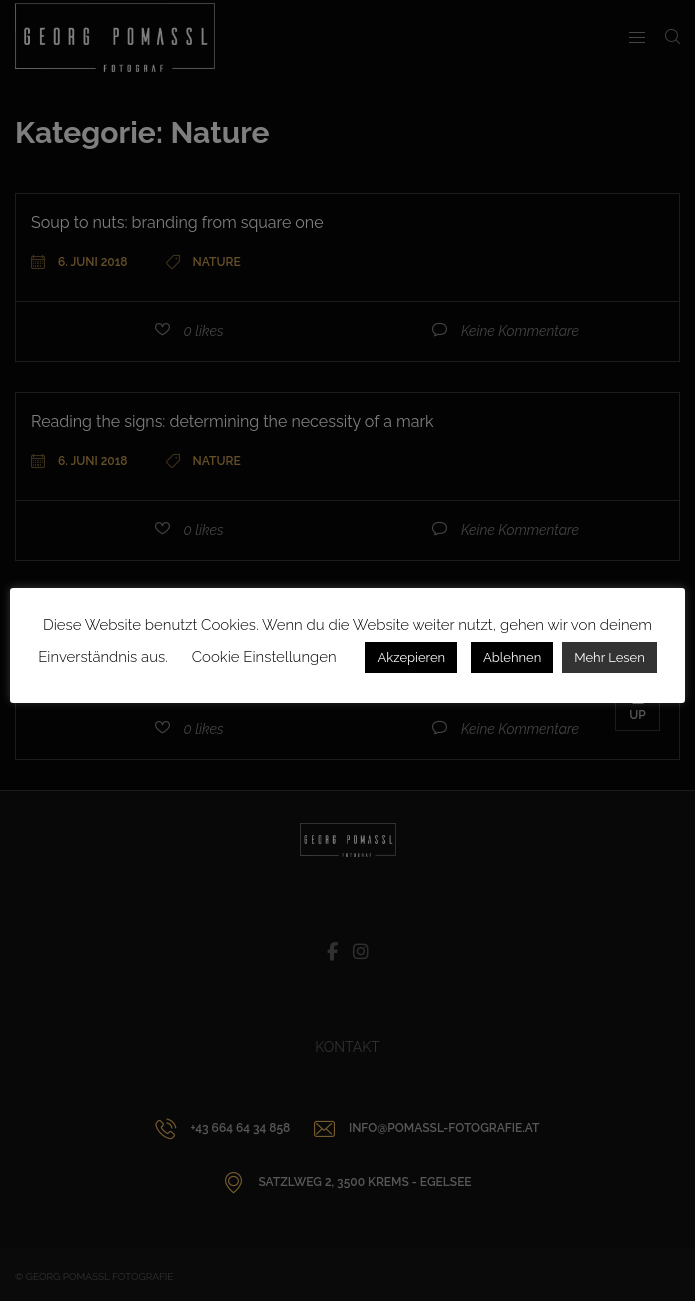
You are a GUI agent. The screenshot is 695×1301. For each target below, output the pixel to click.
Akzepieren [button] (411, 657)
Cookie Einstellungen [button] (264, 657)
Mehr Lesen (609, 657)
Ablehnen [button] (512, 657)
